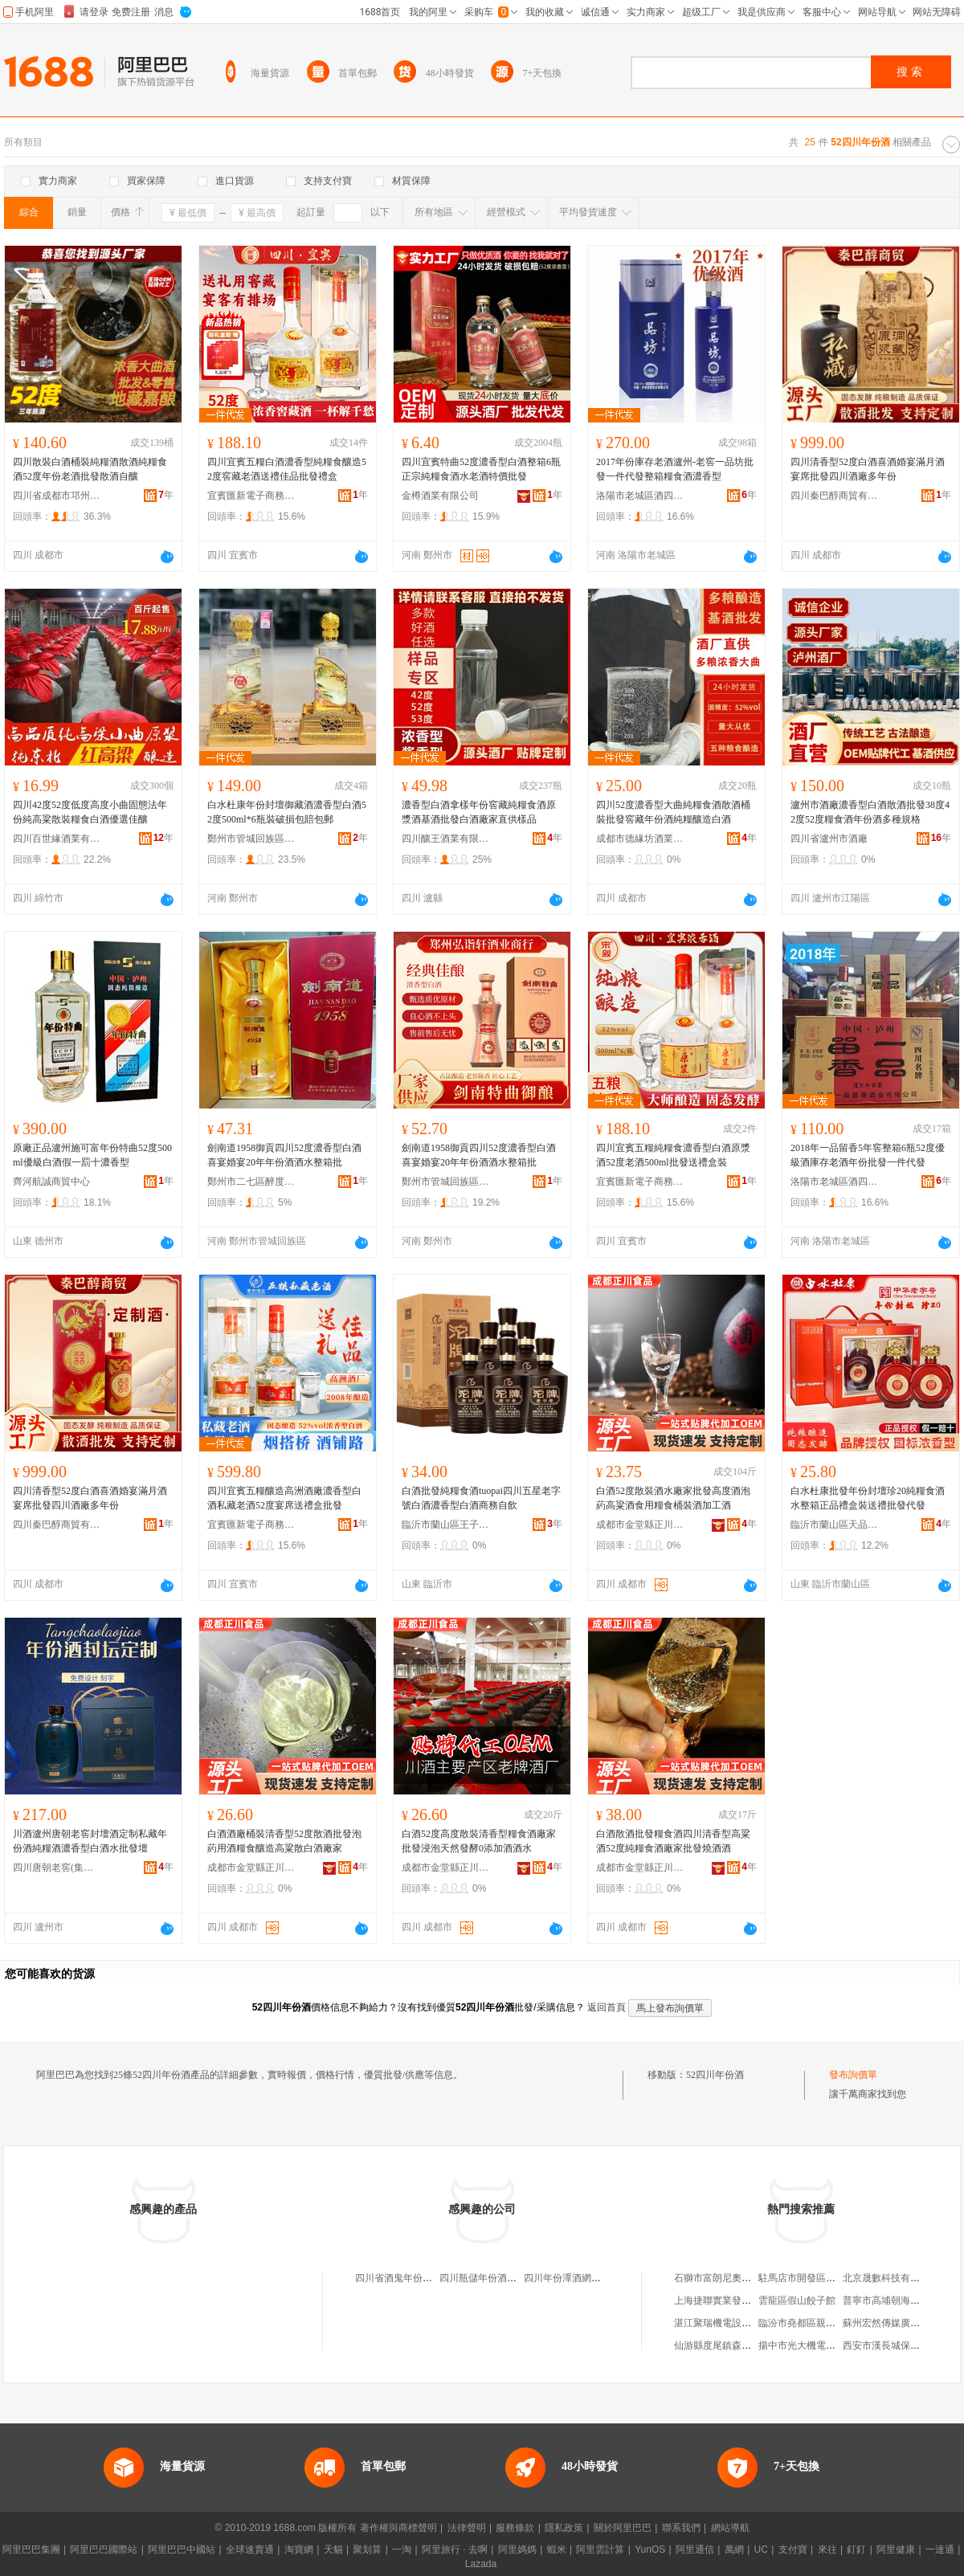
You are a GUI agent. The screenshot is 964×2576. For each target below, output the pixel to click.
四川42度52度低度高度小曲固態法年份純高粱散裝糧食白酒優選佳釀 (90, 812)
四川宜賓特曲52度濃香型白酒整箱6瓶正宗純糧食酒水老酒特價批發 (481, 469)
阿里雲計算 (600, 2549)
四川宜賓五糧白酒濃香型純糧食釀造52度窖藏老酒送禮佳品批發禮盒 (286, 469)
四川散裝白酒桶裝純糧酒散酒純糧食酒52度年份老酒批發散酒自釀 (90, 469)
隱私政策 (564, 2527)
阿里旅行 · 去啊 (455, 2549)
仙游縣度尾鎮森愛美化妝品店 (736, 2345)
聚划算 (367, 2549)
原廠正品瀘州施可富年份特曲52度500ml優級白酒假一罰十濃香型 (92, 1155)
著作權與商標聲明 (398, 2527)
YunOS (650, 2549)
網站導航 (730, 2527)
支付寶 (792, 2549)
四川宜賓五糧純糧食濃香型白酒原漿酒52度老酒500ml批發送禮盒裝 (673, 1155)
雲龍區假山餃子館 (796, 2300)
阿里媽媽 (517, 2549)
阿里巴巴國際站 (103, 2549)
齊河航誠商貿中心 (51, 1181)
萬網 (734, 2549)
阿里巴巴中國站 (181, 2549)
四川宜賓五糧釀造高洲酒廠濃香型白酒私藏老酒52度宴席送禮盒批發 (284, 1498)
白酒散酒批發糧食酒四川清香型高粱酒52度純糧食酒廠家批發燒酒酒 (673, 1841)
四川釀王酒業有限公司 (446, 838)
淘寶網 (298, 2549)
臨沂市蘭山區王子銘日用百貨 (446, 1524)
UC (761, 2549)
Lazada (480, 2564)
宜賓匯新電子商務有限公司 (251, 495)
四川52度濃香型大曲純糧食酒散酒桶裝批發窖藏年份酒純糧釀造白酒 (673, 812)
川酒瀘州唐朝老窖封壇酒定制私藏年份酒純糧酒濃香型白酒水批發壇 (90, 1841)
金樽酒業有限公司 (440, 495)
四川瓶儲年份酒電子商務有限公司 (511, 2278)
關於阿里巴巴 (623, 2527)
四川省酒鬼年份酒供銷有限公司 (422, 2278)
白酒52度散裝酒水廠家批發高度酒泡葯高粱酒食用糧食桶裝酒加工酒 (673, 1498)
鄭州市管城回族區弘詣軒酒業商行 (446, 1181)
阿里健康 (895, 2549)
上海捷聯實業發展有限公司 (732, 2300)
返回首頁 (606, 2007)
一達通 (939, 2549)
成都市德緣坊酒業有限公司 (640, 838)
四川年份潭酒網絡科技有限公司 (591, 2278)
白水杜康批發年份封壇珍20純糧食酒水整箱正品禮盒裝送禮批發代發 (867, 1498)
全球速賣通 (250, 2549)
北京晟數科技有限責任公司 (900, 2278)
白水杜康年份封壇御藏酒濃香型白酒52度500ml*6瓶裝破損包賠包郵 (286, 812)
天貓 (333, 2549)
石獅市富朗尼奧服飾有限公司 (736, 2278)
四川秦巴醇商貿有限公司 (834, 495)
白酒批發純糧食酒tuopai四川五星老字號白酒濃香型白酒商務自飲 (481, 1498)
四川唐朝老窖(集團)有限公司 (57, 1867)
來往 (827, 2549)
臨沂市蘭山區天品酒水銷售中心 (834, 1524)
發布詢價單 (853, 2074)
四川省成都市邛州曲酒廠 (57, 495)
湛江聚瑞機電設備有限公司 (732, 2323)
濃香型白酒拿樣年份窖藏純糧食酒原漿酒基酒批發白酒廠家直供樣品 (479, 812)
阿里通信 (695, 2549)
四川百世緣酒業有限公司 (57, 838)
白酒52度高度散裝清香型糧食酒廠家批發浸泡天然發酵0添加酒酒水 (479, 1841)
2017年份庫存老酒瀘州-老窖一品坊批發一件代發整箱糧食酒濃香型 (675, 469)
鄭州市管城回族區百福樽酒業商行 (251, 838)
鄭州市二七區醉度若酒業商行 (251, 1181)
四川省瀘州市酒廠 (829, 838)
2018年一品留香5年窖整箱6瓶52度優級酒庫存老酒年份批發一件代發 (867, 1155)
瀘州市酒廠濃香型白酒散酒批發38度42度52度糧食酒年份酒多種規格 (870, 812)
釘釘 (856, 2549)
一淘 (401, 2549)
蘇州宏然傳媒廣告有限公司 (900, 2323)
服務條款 (515, 2527)
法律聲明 (466, 2527)
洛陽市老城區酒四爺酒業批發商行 (640, 495)
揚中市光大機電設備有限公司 (821, 2345)
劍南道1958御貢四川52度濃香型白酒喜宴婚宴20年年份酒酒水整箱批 (284, 1155)
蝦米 (556, 2549)
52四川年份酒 (715, 2074)
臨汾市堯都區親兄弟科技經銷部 (825, 2323)
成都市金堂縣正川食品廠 (640, 1524)
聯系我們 (681, 2527)
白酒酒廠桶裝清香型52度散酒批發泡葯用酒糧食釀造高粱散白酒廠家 (284, 1841)
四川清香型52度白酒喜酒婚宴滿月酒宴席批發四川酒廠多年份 (867, 469)
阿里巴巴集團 (31, 2549)
